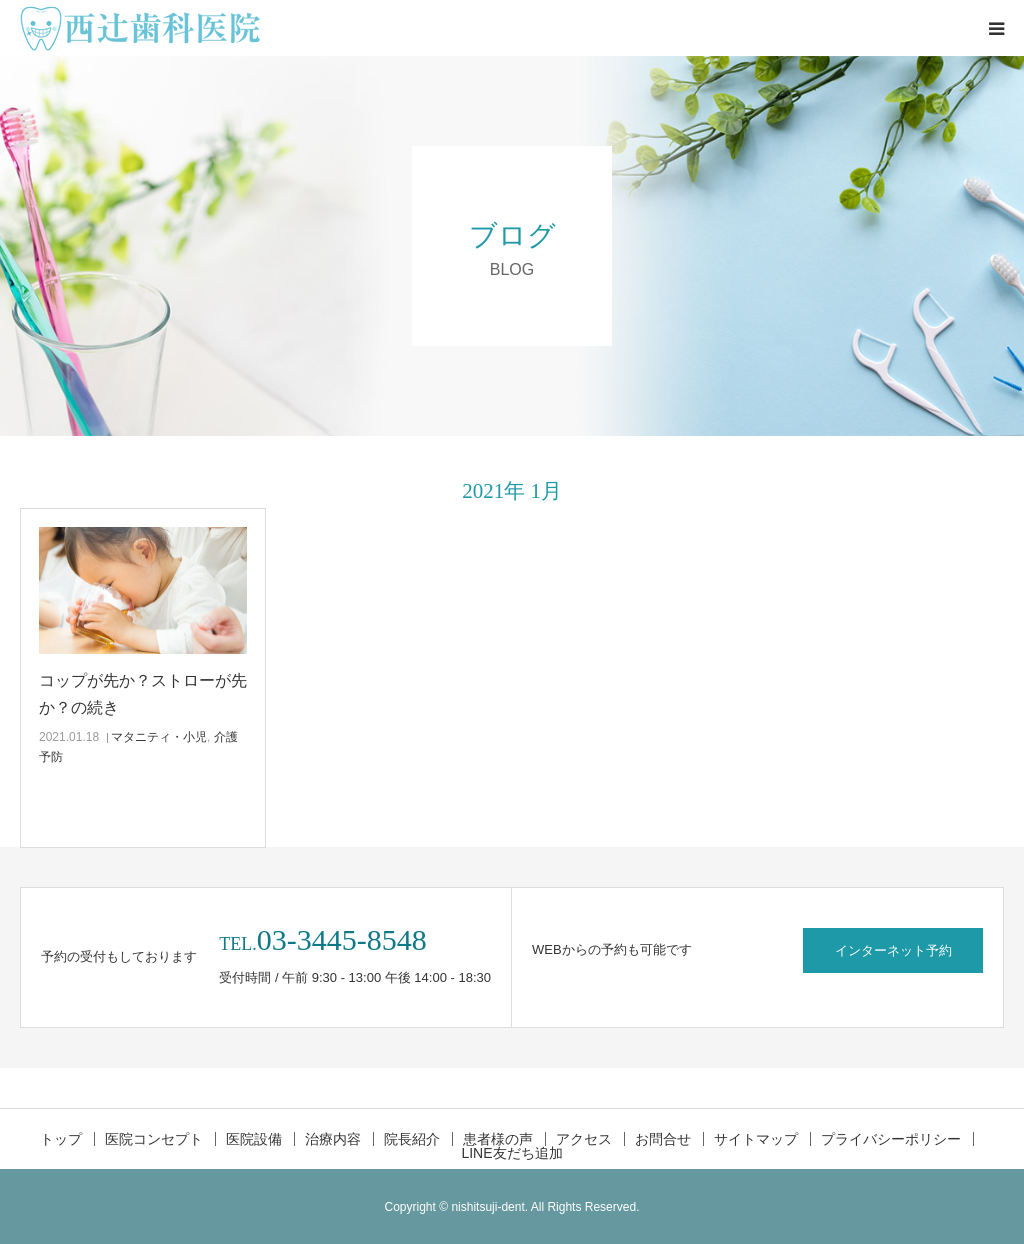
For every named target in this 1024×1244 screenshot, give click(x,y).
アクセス (584, 1139)
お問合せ (663, 1139)
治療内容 (333, 1139)
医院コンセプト (154, 1139)
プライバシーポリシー (891, 1139)
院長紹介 (412, 1139)
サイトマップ (756, 1139)
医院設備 (254, 1139)
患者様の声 (498, 1139)
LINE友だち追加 (511, 1153)
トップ (61, 1139)
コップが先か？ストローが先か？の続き (143, 694)
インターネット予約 (893, 950)
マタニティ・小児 (159, 737)
